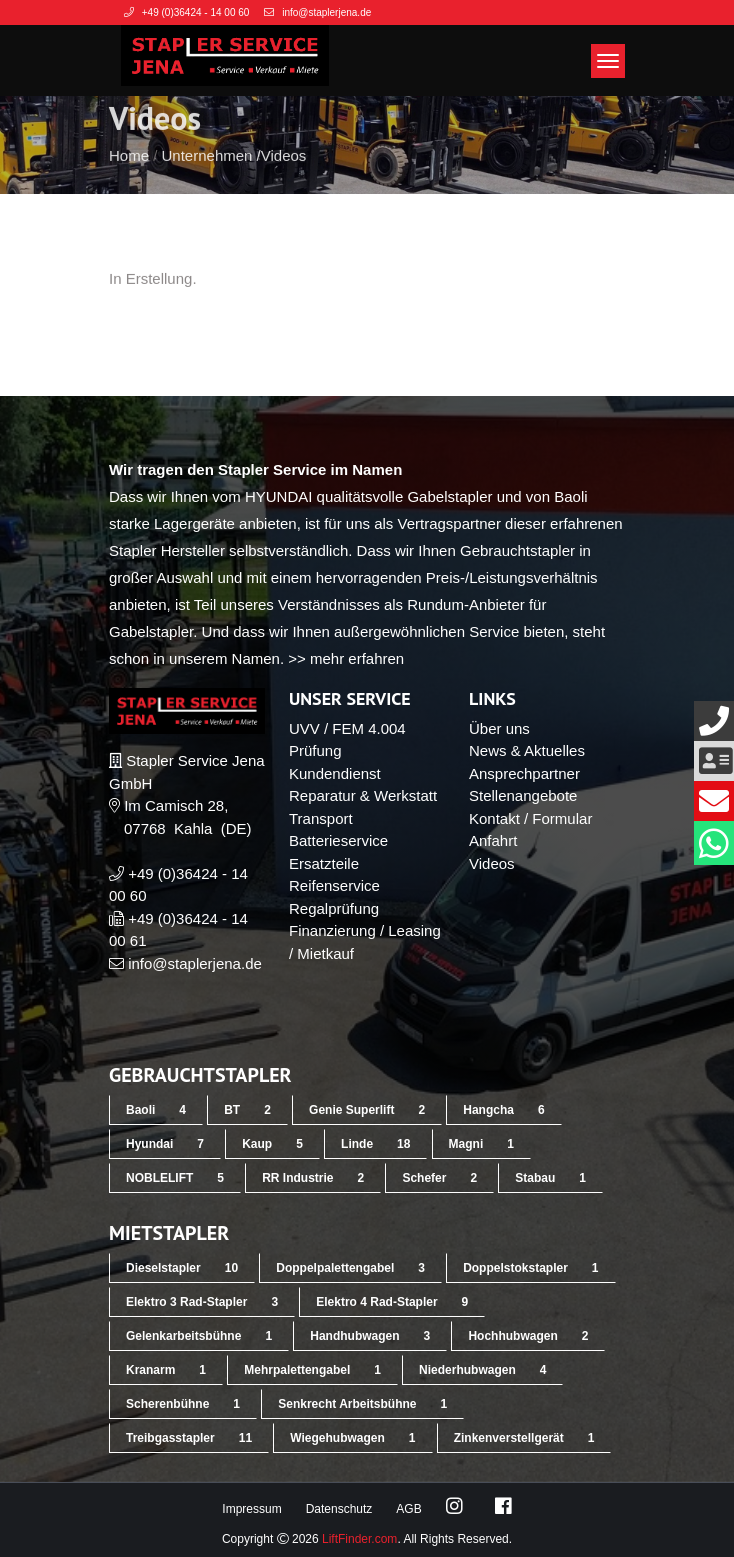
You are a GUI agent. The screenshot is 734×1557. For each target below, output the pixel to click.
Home (129, 190)
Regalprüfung (334, 908)
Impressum (251, 1509)
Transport (321, 818)
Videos (284, 190)
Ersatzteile (324, 863)
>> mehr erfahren (346, 658)
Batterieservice (338, 840)
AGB (408, 1509)
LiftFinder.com (359, 1539)
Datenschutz (339, 1509)
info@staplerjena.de (195, 963)
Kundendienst (335, 773)
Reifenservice (334, 885)
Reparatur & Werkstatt (363, 795)
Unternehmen (207, 190)
